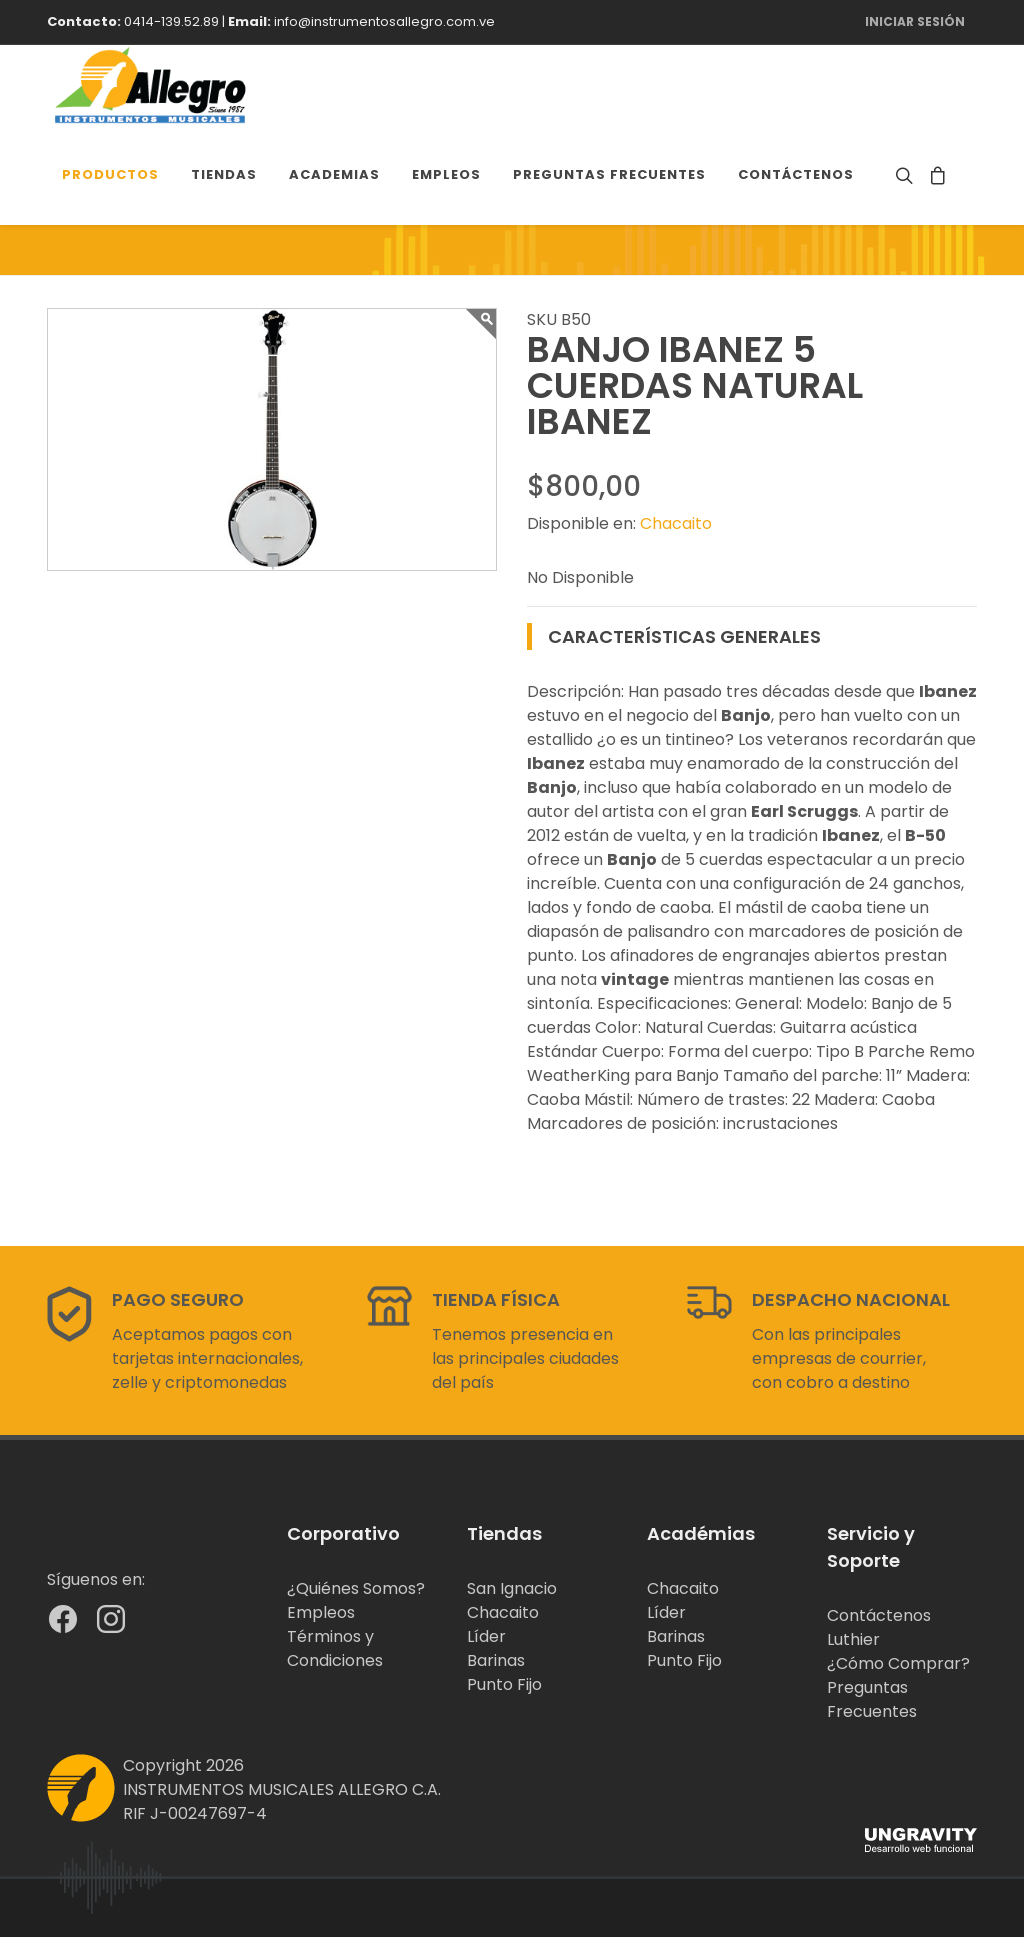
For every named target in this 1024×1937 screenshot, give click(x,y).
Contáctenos (879, 1615)
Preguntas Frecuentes (872, 1699)
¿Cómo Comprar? (898, 1663)
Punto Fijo (504, 1684)
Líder (486, 1636)
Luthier (853, 1639)
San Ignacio (512, 1588)
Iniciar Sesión (915, 21)
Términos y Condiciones (335, 1648)
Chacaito (676, 523)
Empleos (321, 1612)
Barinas (496, 1660)
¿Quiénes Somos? (356, 1588)
